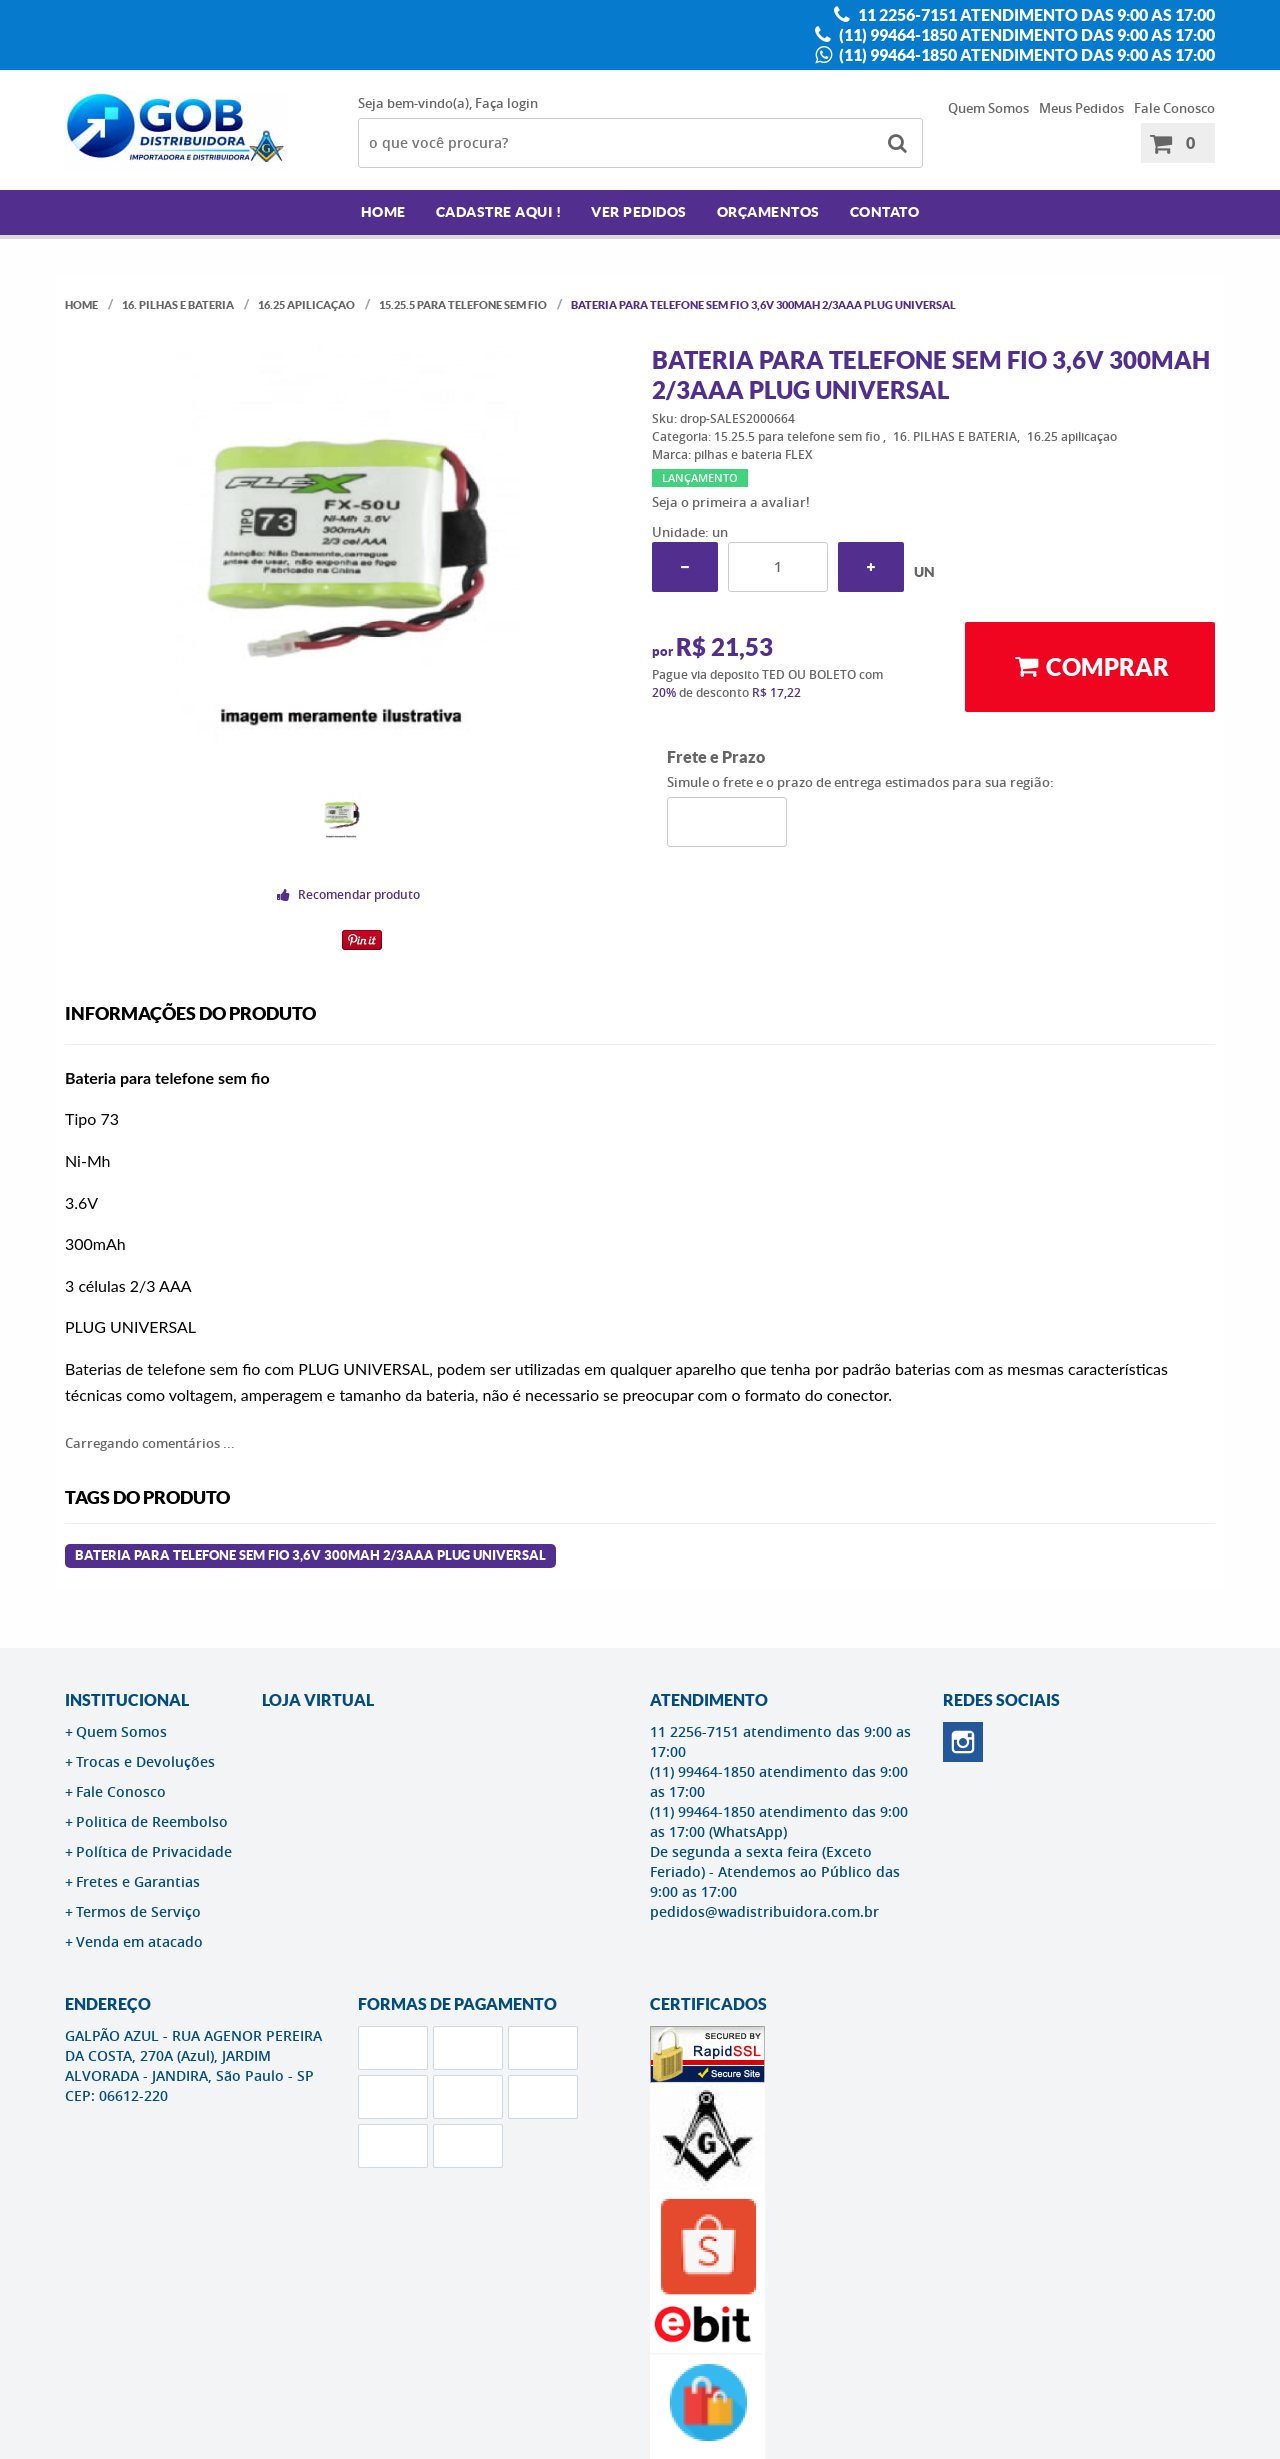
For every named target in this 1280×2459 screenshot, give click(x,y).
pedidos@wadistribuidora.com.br (764, 1911)
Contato (885, 212)
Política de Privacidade (154, 1851)
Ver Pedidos (639, 212)
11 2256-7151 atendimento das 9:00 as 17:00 (1035, 15)
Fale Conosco (1174, 108)
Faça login (506, 103)
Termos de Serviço (138, 1911)
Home (383, 212)
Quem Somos (988, 108)
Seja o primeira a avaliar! (731, 502)
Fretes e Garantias (138, 1881)
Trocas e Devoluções (145, 1761)
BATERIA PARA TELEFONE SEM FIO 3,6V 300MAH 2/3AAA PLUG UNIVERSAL (310, 1555)
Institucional (127, 1700)
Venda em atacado (139, 1941)
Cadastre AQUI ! (499, 212)
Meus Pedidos (1081, 108)
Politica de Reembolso (152, 1821)
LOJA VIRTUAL (318, 1700)
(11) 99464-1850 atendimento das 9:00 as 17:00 (1025, 35)
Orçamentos (768, 212)
